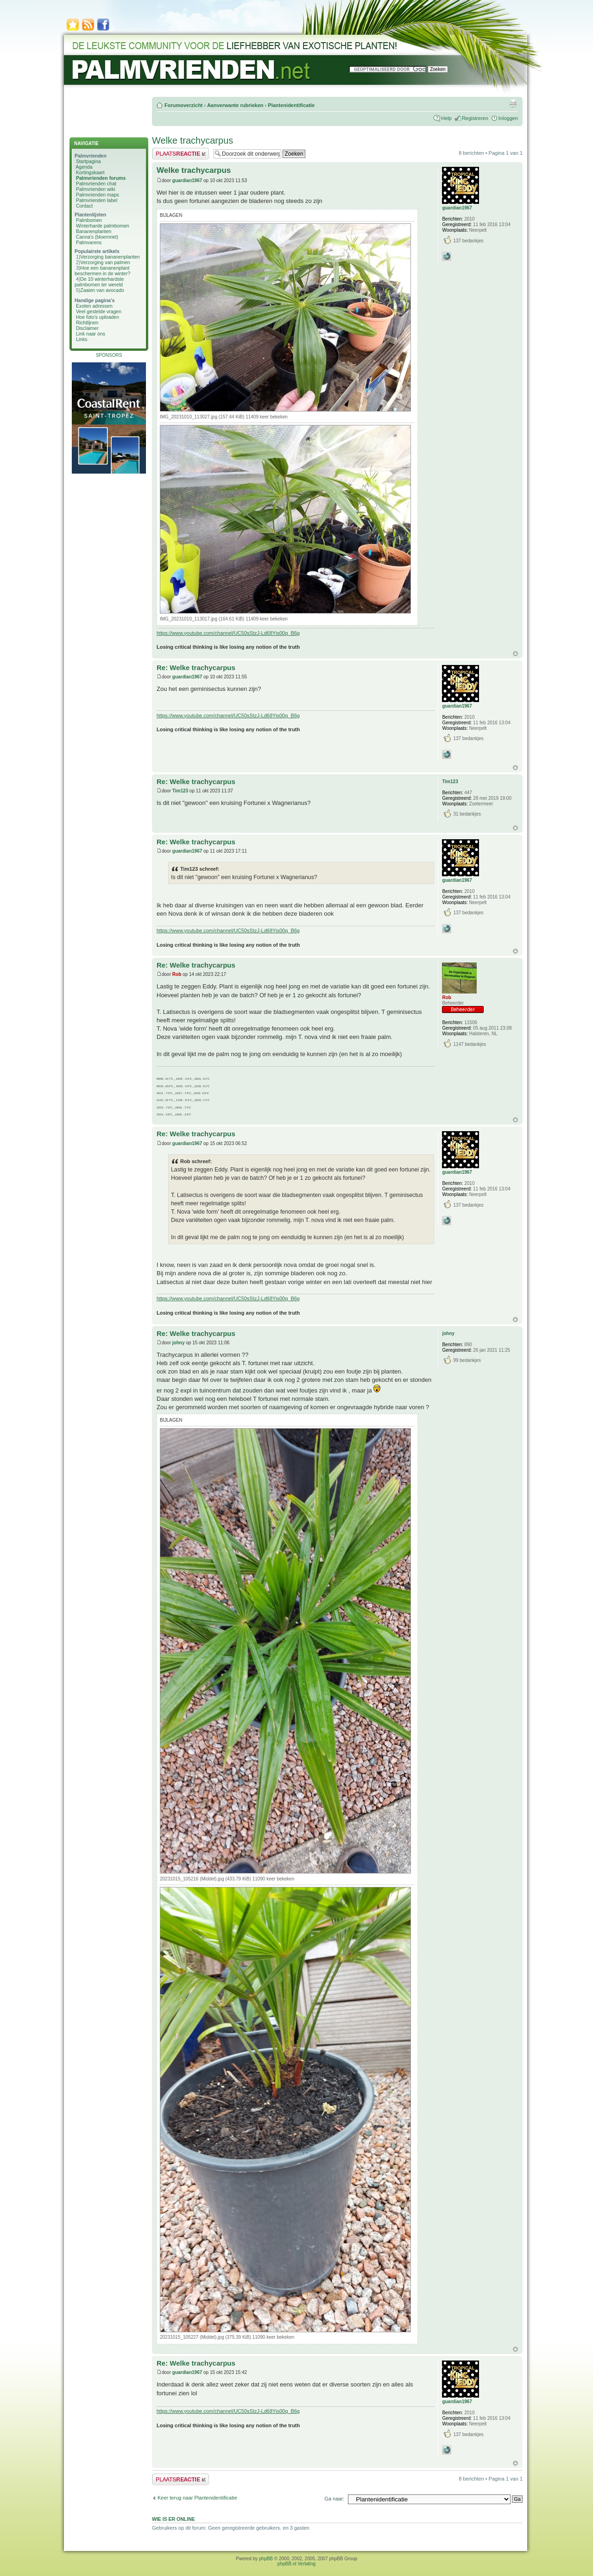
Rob (176, 974)
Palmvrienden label (96, 200)
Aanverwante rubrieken (235, 105)
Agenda (84, 167)
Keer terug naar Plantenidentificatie (197, 2497)
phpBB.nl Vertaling (296, 2563)
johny (178, 1342)
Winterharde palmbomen (102, 225)
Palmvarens (88, 242)
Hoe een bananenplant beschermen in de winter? (102, 270)
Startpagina (88, 161)
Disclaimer (87, 328)
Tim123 (180, 790)
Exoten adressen (94, 306)
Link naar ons (90, 333)
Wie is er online (173, 2519)
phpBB (266, 2558)
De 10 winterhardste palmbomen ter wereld (99, 281)
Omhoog (515, 653)
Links (82, 339)
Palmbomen (89, 220)
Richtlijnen (87, 322)
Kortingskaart (90, 172)
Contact (84, 206)
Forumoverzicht (183, 105)
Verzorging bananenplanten (109, 256)
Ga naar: (334, 2498)
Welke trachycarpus (192, 140)
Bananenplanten (94, 231)
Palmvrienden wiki (95, 189)
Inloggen (508, 118)
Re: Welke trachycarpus (196, 667)
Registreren (475, 118)
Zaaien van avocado (102, 290)
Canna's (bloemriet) (97, 237)
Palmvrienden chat (96, 183)
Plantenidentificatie (291, 105)
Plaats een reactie (180, 153)
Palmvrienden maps (97, 194)
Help (446, 118)
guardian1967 (187, 180)
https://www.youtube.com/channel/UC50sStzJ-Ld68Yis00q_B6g (228, 633)
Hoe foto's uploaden (97, 317)
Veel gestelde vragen (98, 311)
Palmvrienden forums (101, 178)
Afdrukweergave (513, 103)
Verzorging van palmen (105, 262)
